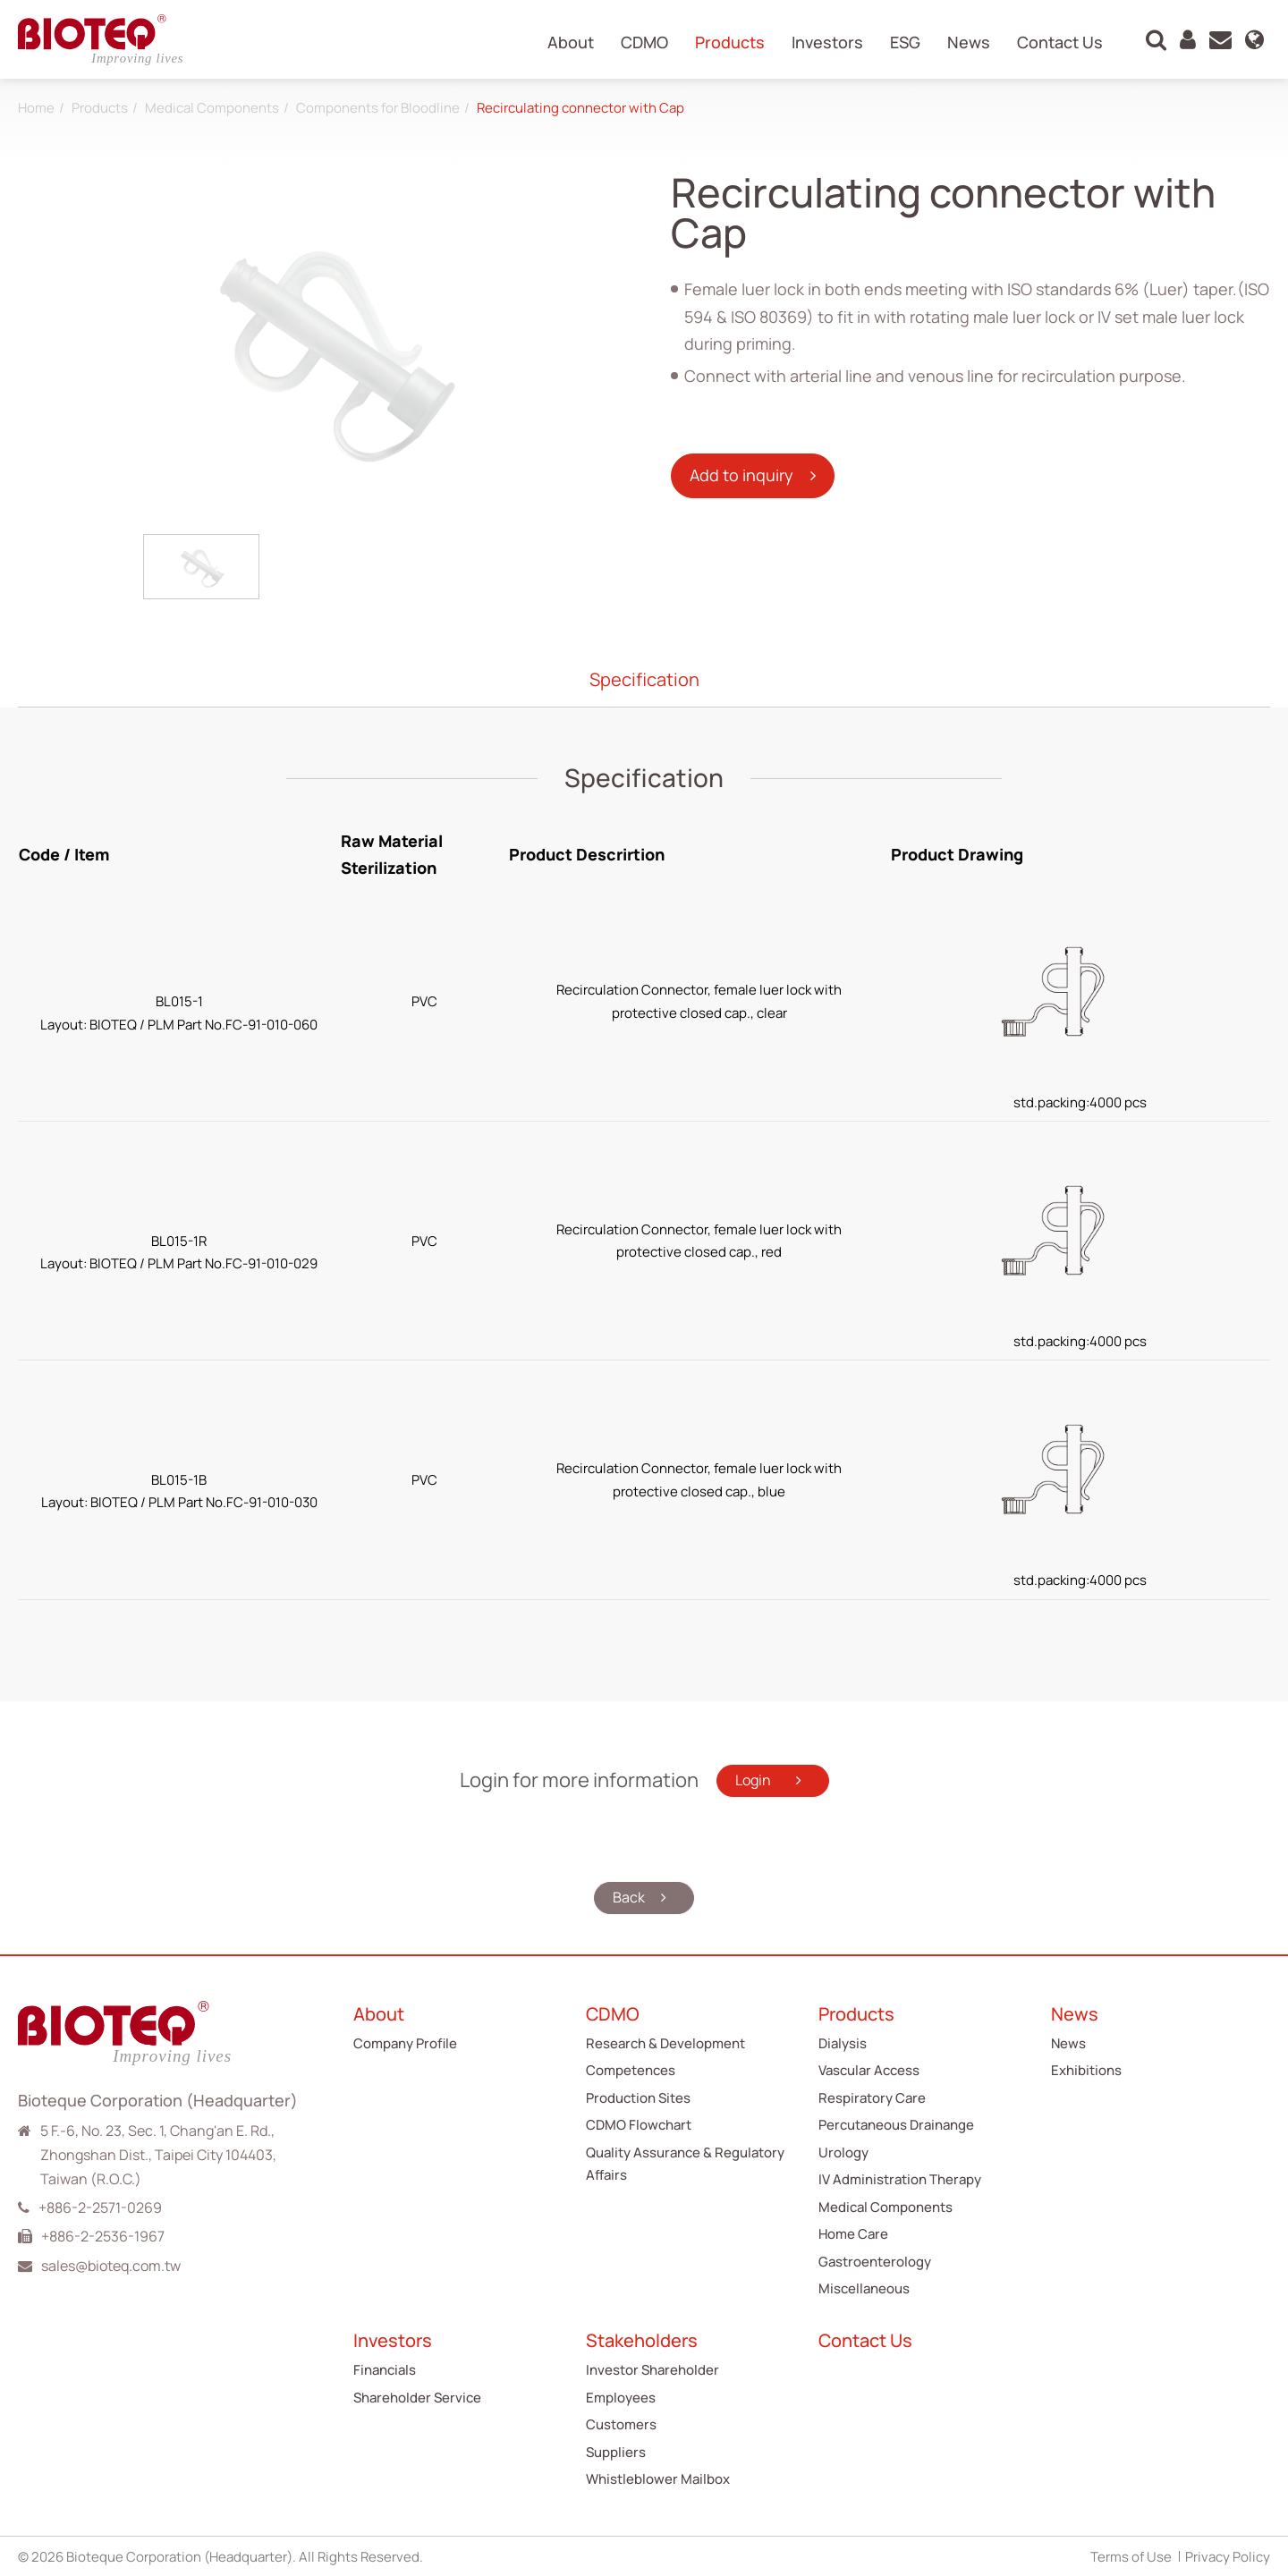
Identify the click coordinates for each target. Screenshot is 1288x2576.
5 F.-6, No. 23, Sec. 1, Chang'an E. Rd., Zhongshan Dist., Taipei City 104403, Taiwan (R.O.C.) (158, 2154)
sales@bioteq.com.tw (111, 2265)
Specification (644, 679)
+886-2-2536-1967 (103, 2235)
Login (754, 1780)
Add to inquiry (743, 475)
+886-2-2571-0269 (100, 2206)
